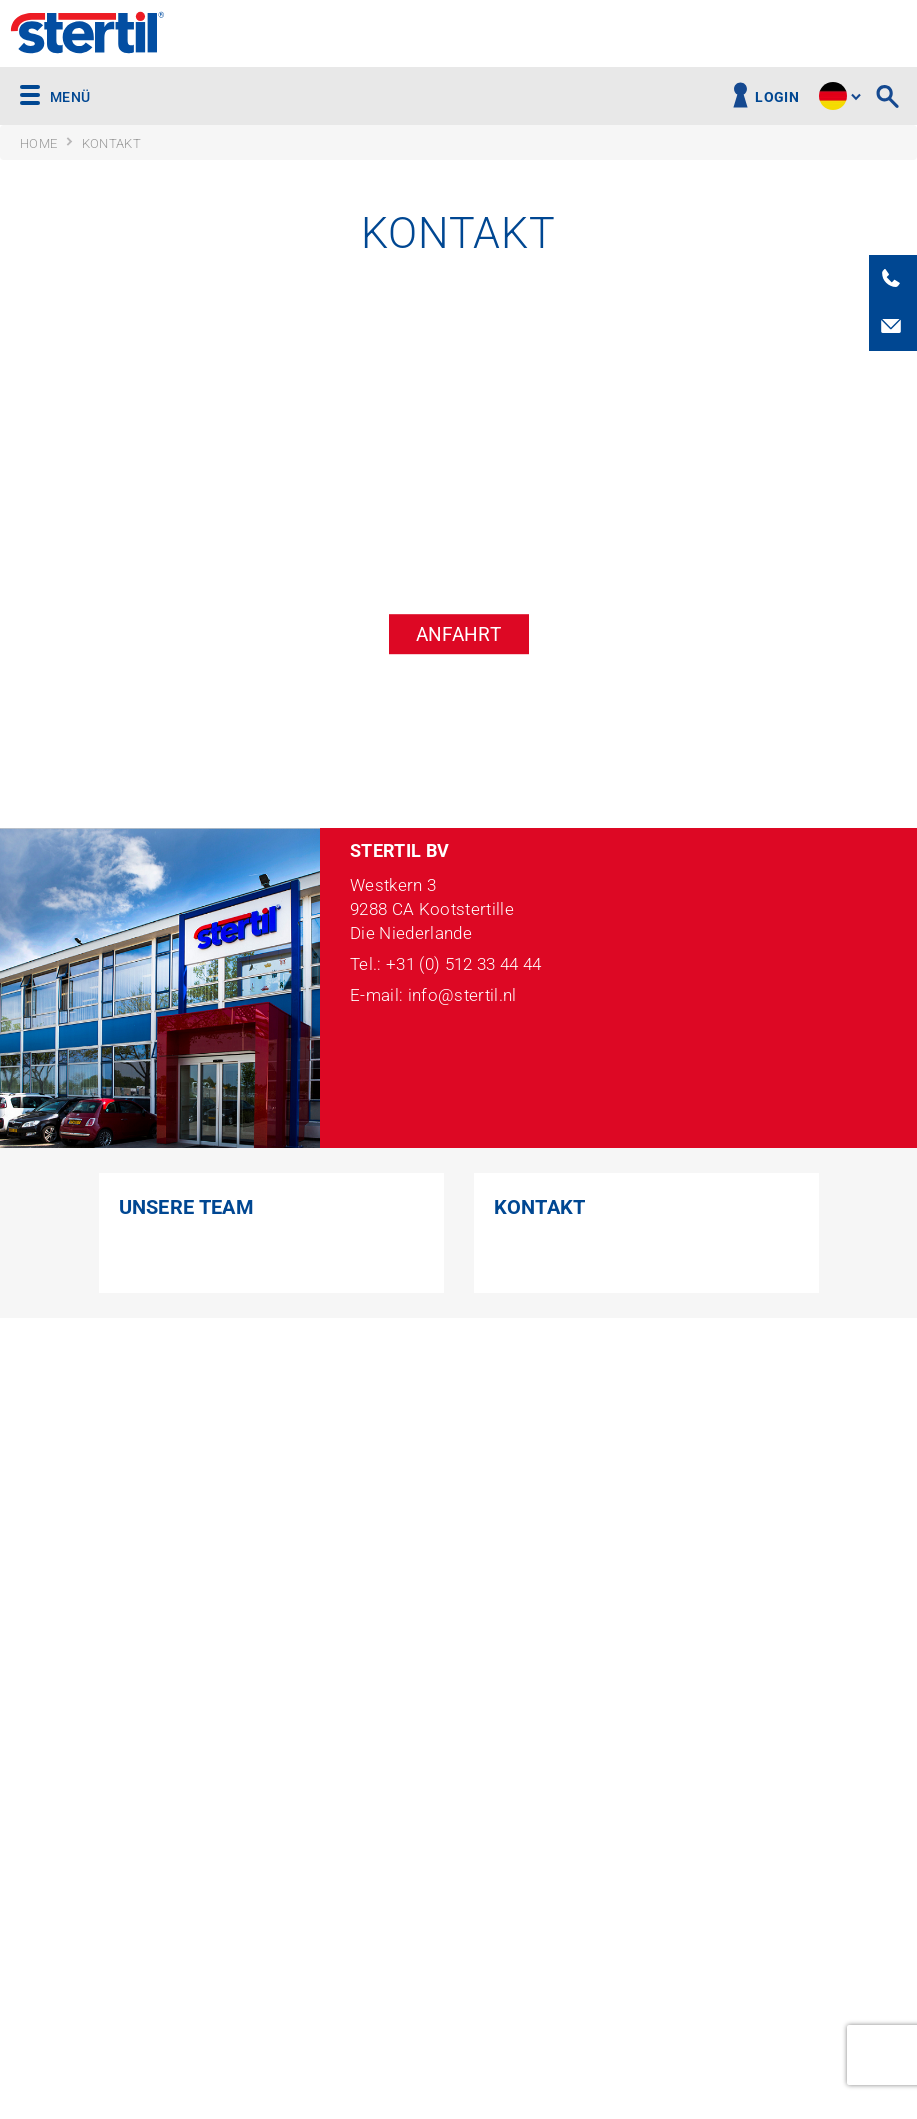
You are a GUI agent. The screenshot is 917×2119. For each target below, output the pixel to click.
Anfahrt (458, 634)
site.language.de (833, 96)
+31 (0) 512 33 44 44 (464, 964)
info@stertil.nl (462, 995)
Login (777, 97)
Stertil (87, 35)
